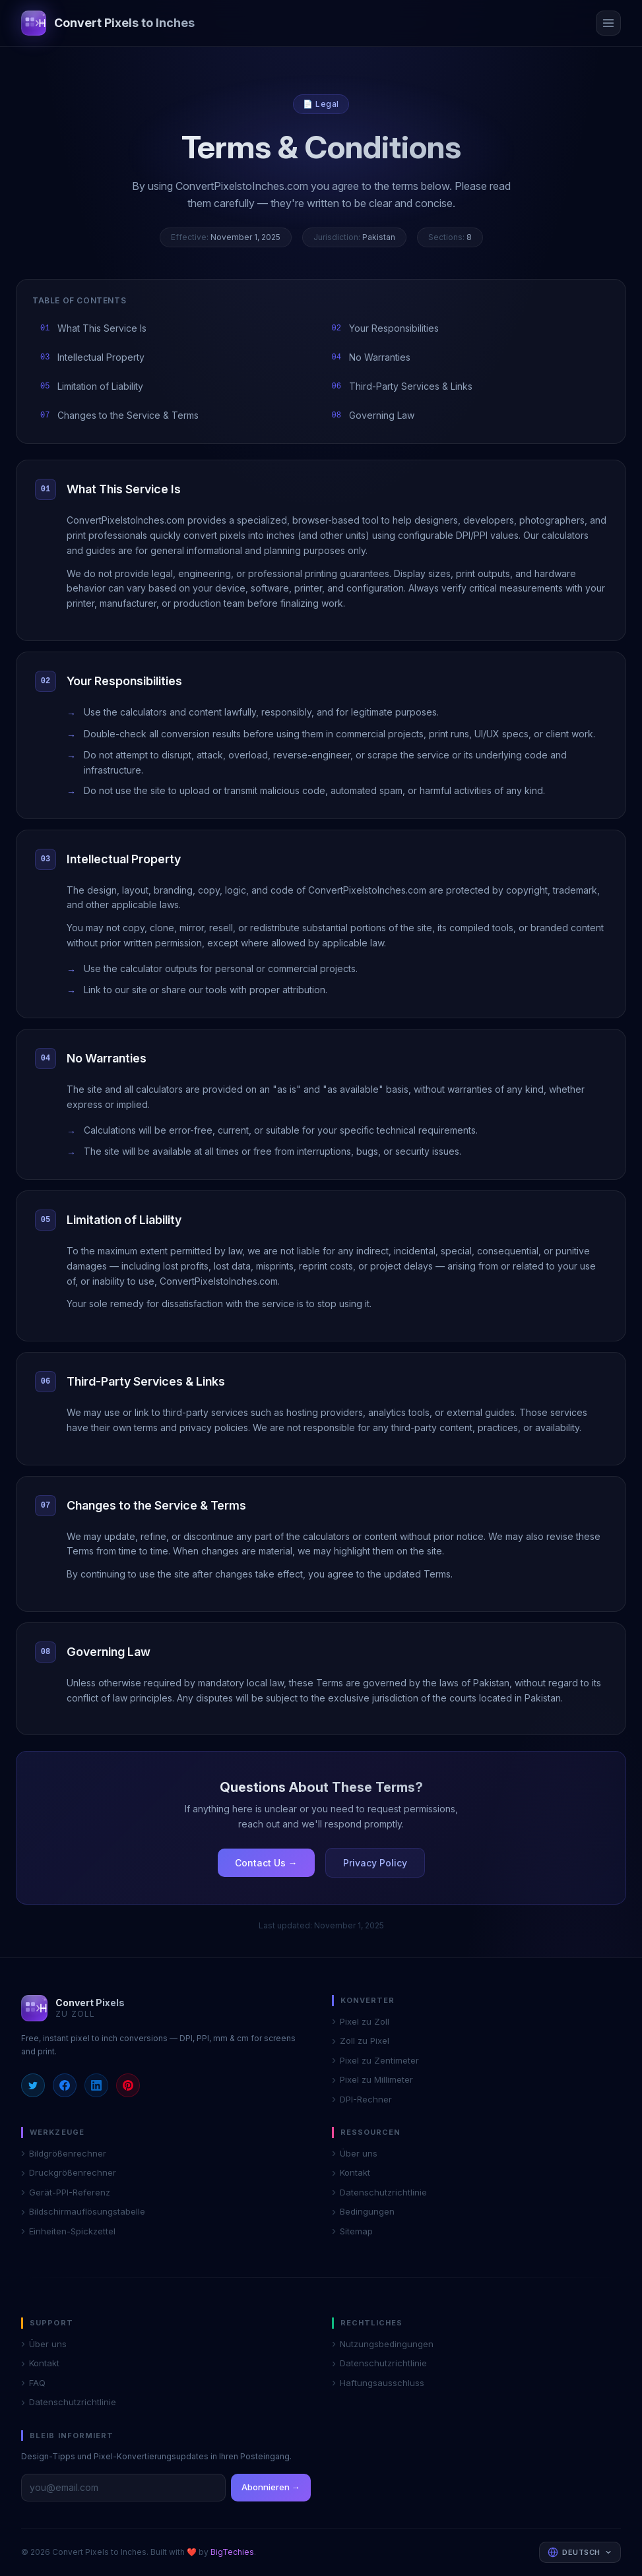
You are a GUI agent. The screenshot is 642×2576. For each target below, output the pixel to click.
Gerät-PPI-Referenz (65, 2192)
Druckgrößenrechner (68, 2173)
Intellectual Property (92, 357)
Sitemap (352, 2231)
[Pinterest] (128, 2085)
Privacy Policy (375, 1862)
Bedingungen (363, 2212)
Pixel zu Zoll (360, 2022)
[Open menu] (608, 23)
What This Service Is (93, 328)
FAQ (33, 2383)
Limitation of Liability (91, 386)
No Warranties (371, 357)
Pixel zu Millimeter (372, 2080)
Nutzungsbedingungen (382, 2344)
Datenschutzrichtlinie (379, 2192)
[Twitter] (33, 2085)
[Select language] (580, 2552)
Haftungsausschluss (378, 2383)
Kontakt (351, 2173)
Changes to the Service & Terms (119, 415)
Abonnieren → (270, 2487)
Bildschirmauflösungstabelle (83, 2212)
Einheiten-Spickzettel (68, 2231)
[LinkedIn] (96, 2085)
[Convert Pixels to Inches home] (108, 23)
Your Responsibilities (385, 328)
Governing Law (373, 415)
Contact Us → (266, 1862)
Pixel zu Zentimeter (375, 2061)
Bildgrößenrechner (63, 2154)
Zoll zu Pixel (360, 2041)
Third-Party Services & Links (402, 386)
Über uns (354, 2154)
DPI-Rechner (362, 2099)
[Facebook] (65, 2085)
